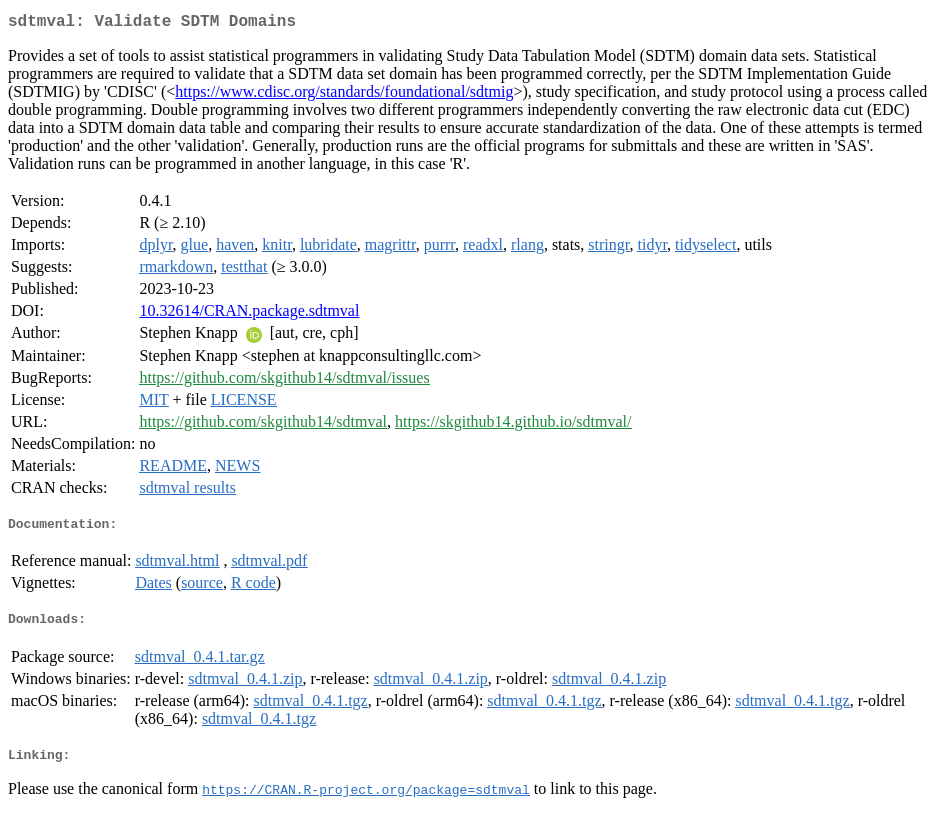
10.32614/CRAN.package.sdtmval (249, 314)
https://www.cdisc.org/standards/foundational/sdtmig (344, 95)
